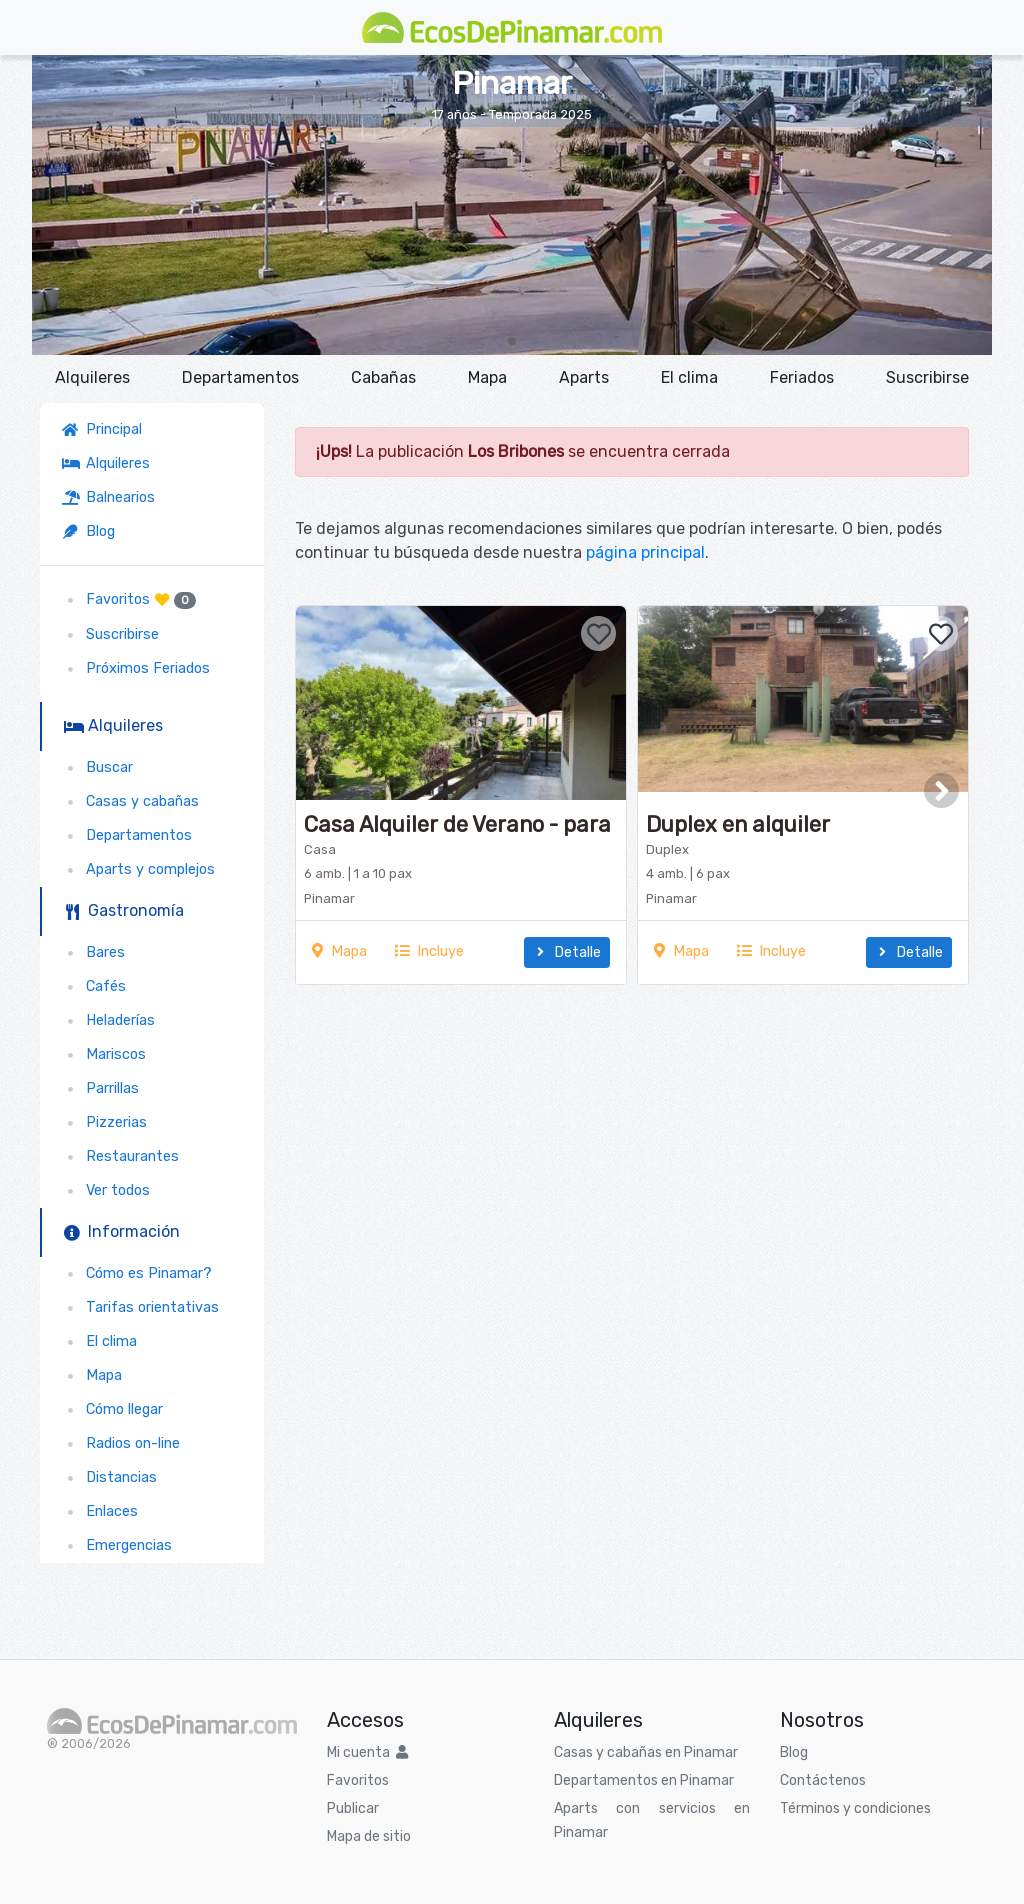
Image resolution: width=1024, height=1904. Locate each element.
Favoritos (129, 600)
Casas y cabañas (130, 801)
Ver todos (106, 1190)
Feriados (802, 377)
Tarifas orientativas (140, 1307)
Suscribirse (927, 377)
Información (122, 1231)
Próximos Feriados (136, 668)
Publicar (353, 1808)
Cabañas (383, 377)
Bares (93, 952)
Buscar (97, 767)
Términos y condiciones (855, 1808)
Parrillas (100, 1088)
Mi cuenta (367, 1752)
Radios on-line (121, 1443)
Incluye (429, 951)
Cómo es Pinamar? (137, 1273)
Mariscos (104, 1054)
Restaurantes (120, 1156)
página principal (645, 552)
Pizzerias (104, 1122)
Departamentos (240, 377)
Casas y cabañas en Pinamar (646, 1752)
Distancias (109, 1477)
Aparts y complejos (138, 869)
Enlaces (100, 1511)
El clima (689, 377)
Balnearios (108, 497)
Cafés (94, 986)
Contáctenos (823, 1780)
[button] (512, 341)
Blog (88, 531)
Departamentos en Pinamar (644, 1780)
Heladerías (108, 1020)
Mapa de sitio (369, 1836)
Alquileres (92, 377)
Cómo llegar (112, 1409)
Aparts (584, 377)
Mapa (487, 377)
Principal (106, 429)
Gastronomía (124, 910)
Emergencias (117, 1545)
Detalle (567, 952)
